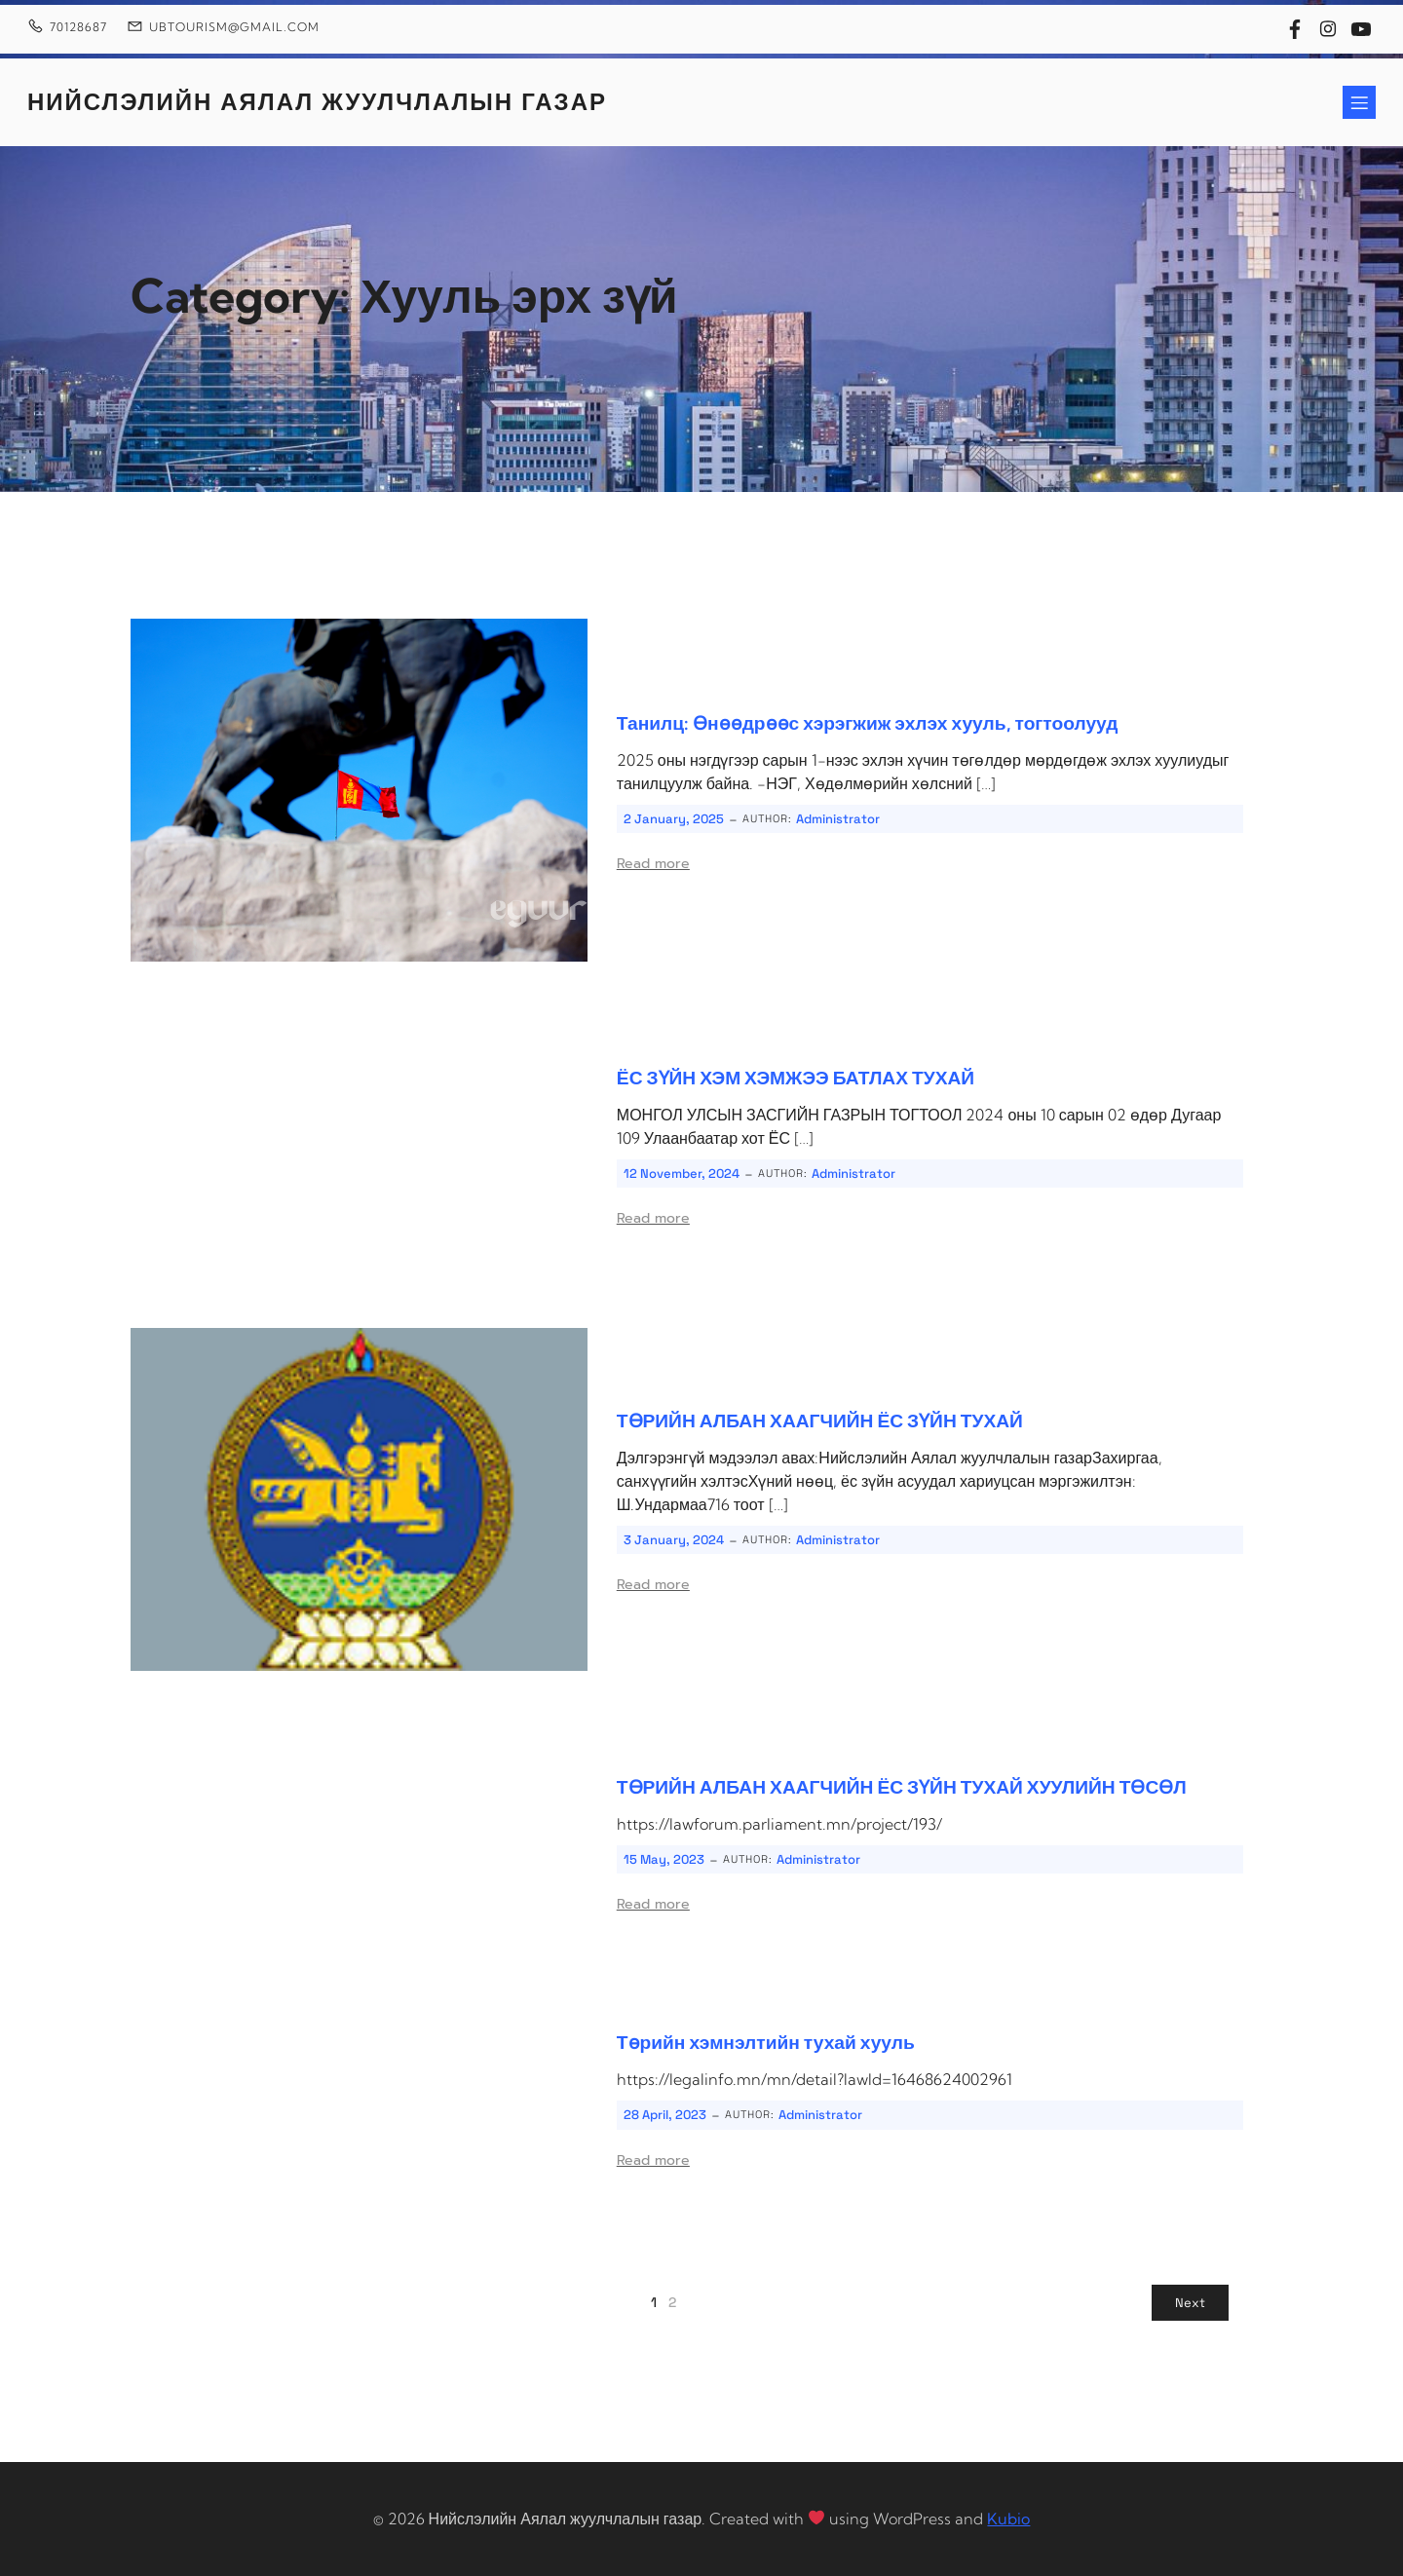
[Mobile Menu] (1359, 102)
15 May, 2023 (664, 1859)
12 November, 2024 (681, 1173)
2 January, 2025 (674, 819)
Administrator (838, 819)
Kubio (1008, 2518)
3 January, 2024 (674, 1540)
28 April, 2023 (665, 2114)
